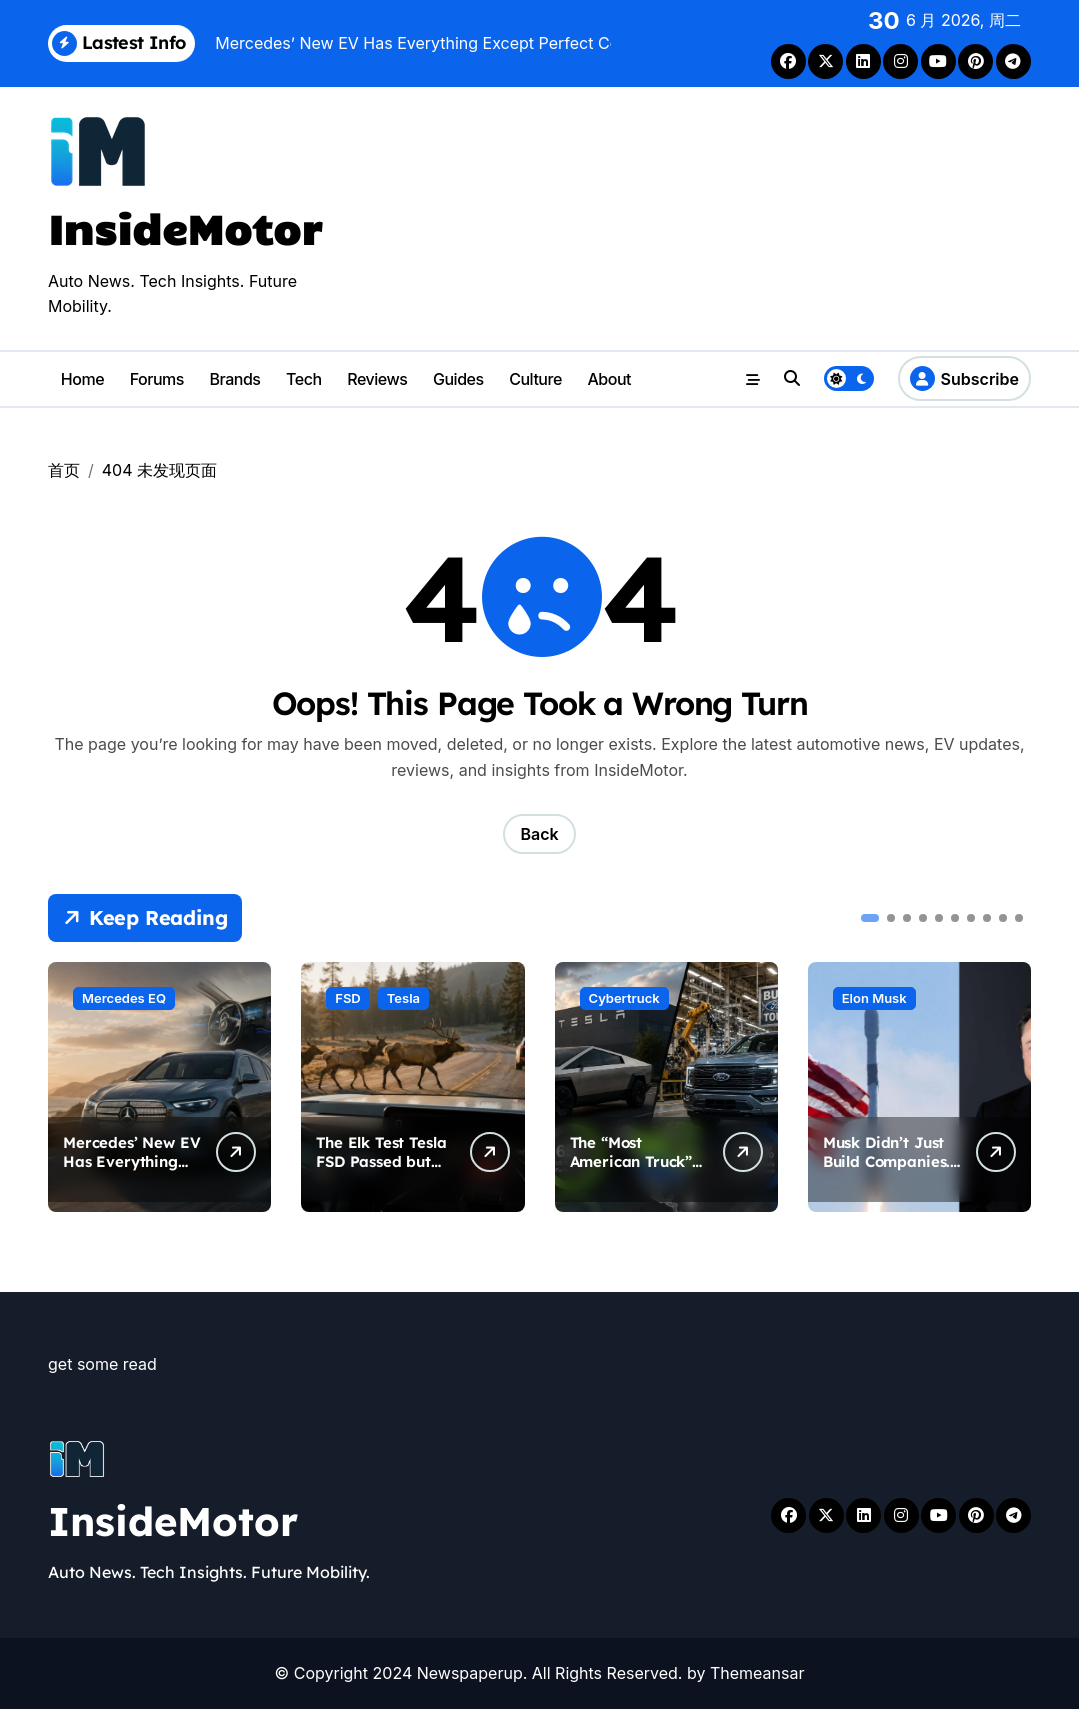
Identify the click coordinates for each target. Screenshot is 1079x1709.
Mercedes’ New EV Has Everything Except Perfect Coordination (131, 1172)
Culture (535, 379)
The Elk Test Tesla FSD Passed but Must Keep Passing (381, 1172)
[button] (870, 918)
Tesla (403, 998)
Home (82, 379)
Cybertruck (624, 998)
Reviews (377, 379)
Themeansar (757, 1673)
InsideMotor (185, 227)
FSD (348, 998)
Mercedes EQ (124, 998)
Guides (458, 379)
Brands (235, 379)
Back (539, 834)
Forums (157, 379)
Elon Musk (874, 998)
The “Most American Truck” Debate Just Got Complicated (631, 1172)
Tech (304, 379)
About (609, 379)
